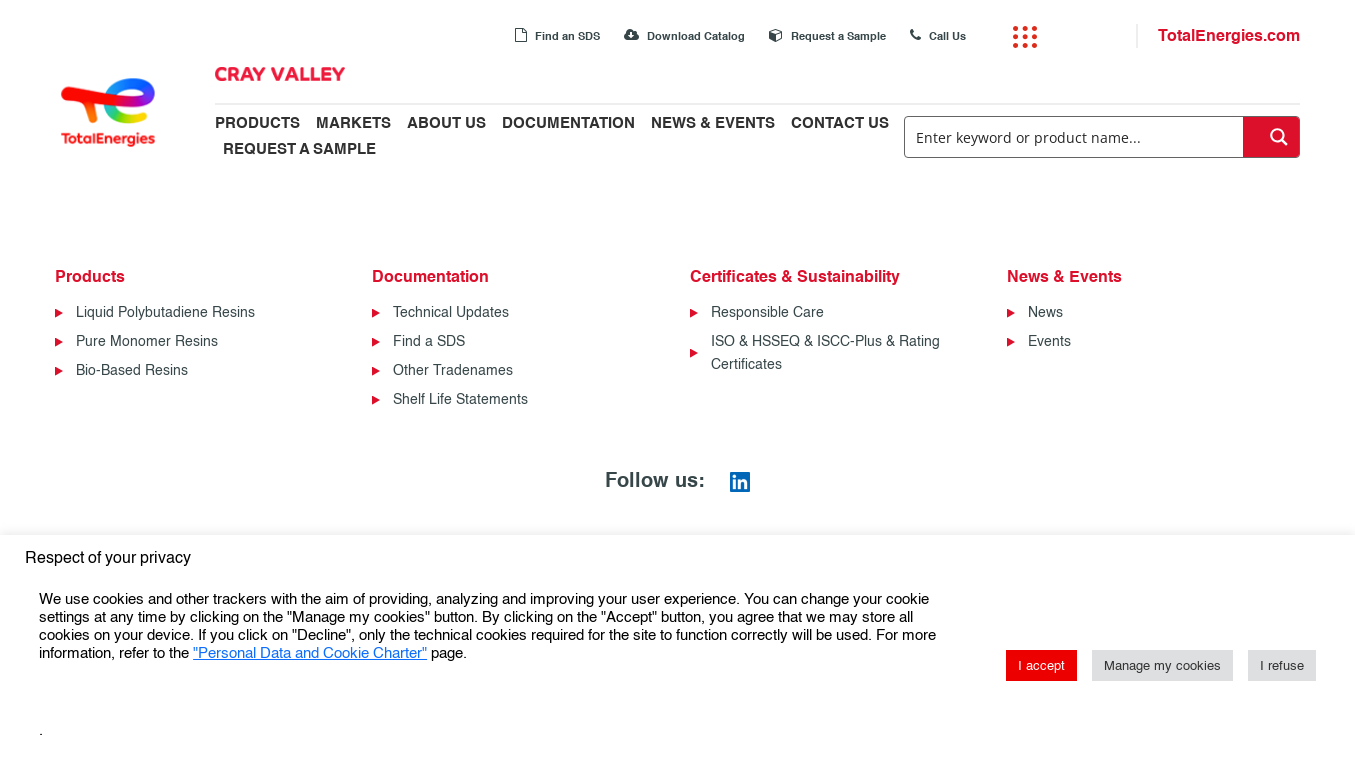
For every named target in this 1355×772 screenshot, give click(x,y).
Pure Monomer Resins (147, 341)
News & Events (713, 123)
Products (257, 123)
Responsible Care (767, 312)
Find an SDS (557, 36)
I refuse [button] (1282, 665)
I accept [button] (1041, 665)
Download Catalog (684, 36)
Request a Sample (827, 36)
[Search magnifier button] (1271, 137)
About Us (446, 123)
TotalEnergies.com (1229, 35)
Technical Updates (451, 312)
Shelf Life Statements (460, 399)
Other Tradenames (453, 370)
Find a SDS (429, 341)
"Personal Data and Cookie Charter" (310, 653)
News (1045, 312)
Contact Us (840, 123)
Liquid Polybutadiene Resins (165, 312)
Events (1049, 341)
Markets (353, 123)
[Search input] (1075, 137)
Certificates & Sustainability (795, 276)
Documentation (568, 123)
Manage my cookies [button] (1162, 665)
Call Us (938, 36)
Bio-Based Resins (132, 370)
